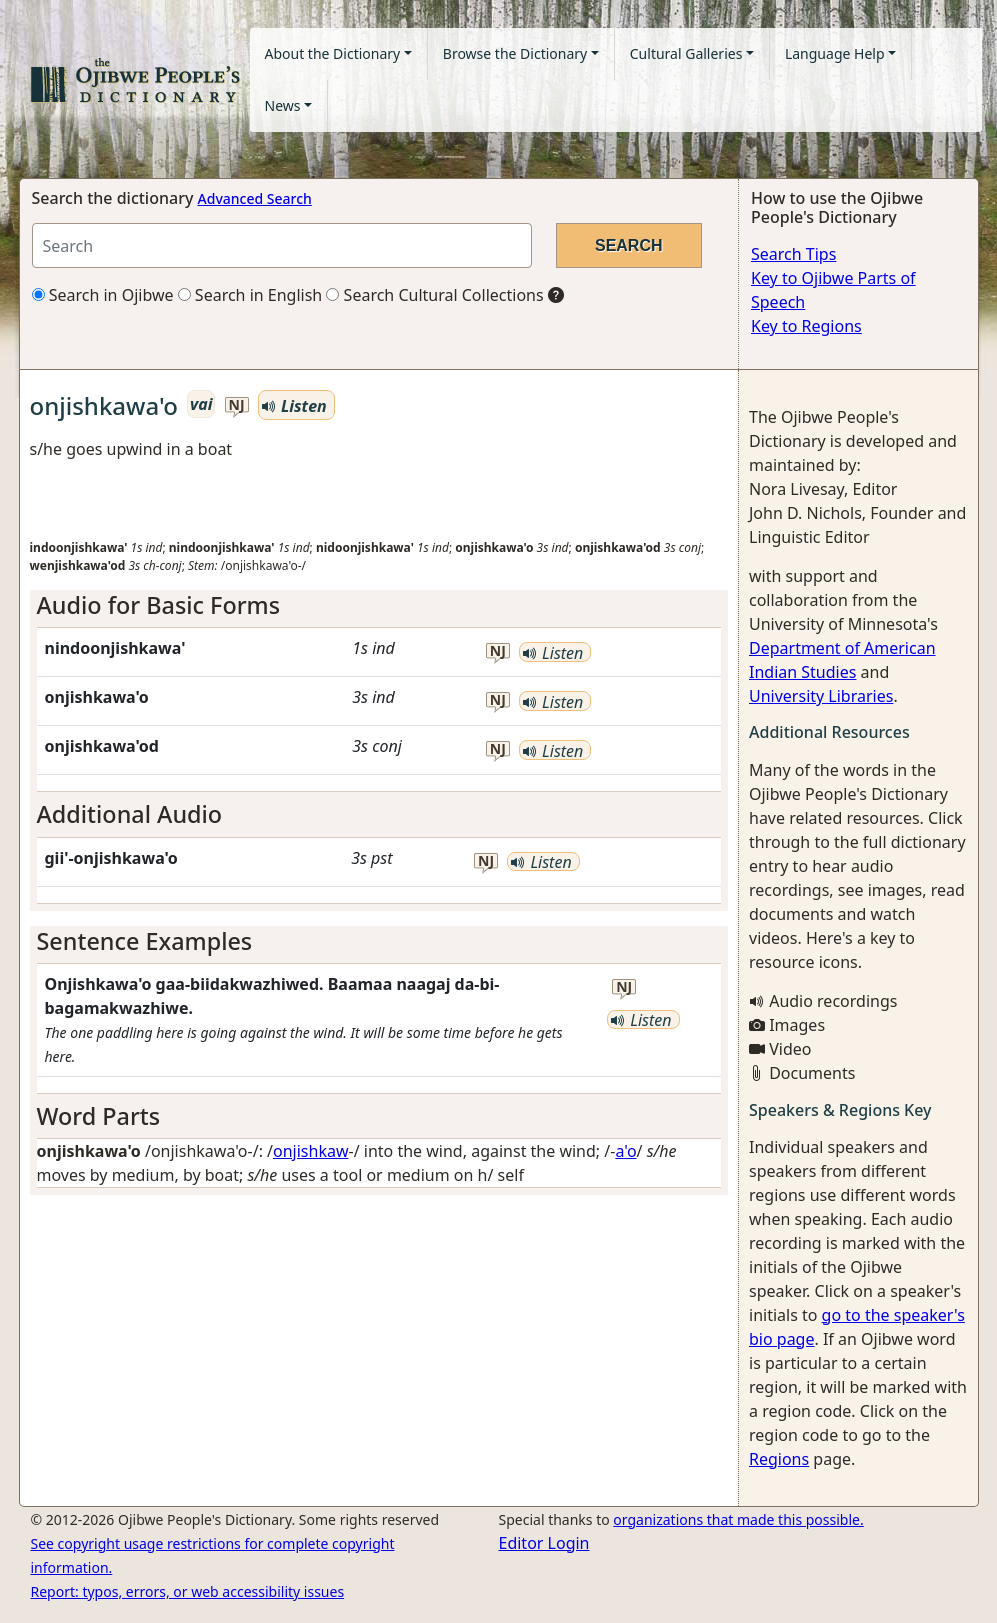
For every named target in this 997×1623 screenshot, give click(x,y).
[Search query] (282, 245)
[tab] (379, 605)
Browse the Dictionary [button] (515, 53)
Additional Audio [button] (130, 814)
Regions (779, 1459)
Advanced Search (255, 198)
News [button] (283, 105)
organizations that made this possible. (738, 1519)
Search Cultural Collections (434, 295)
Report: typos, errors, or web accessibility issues (188, 1591)
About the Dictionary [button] (333, 53)
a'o (625, 1151)
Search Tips (793, 254)
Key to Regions (806, 326)
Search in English (250, 295)
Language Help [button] (835, 53)
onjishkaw (310, 1151)
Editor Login (544, 1543)
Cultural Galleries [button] (686, 53)
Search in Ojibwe (103, 295)
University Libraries (821, 696)
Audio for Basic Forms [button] (159, 605)
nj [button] (237, 405)
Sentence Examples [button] (145, 941)
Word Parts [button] (99, 1116)
